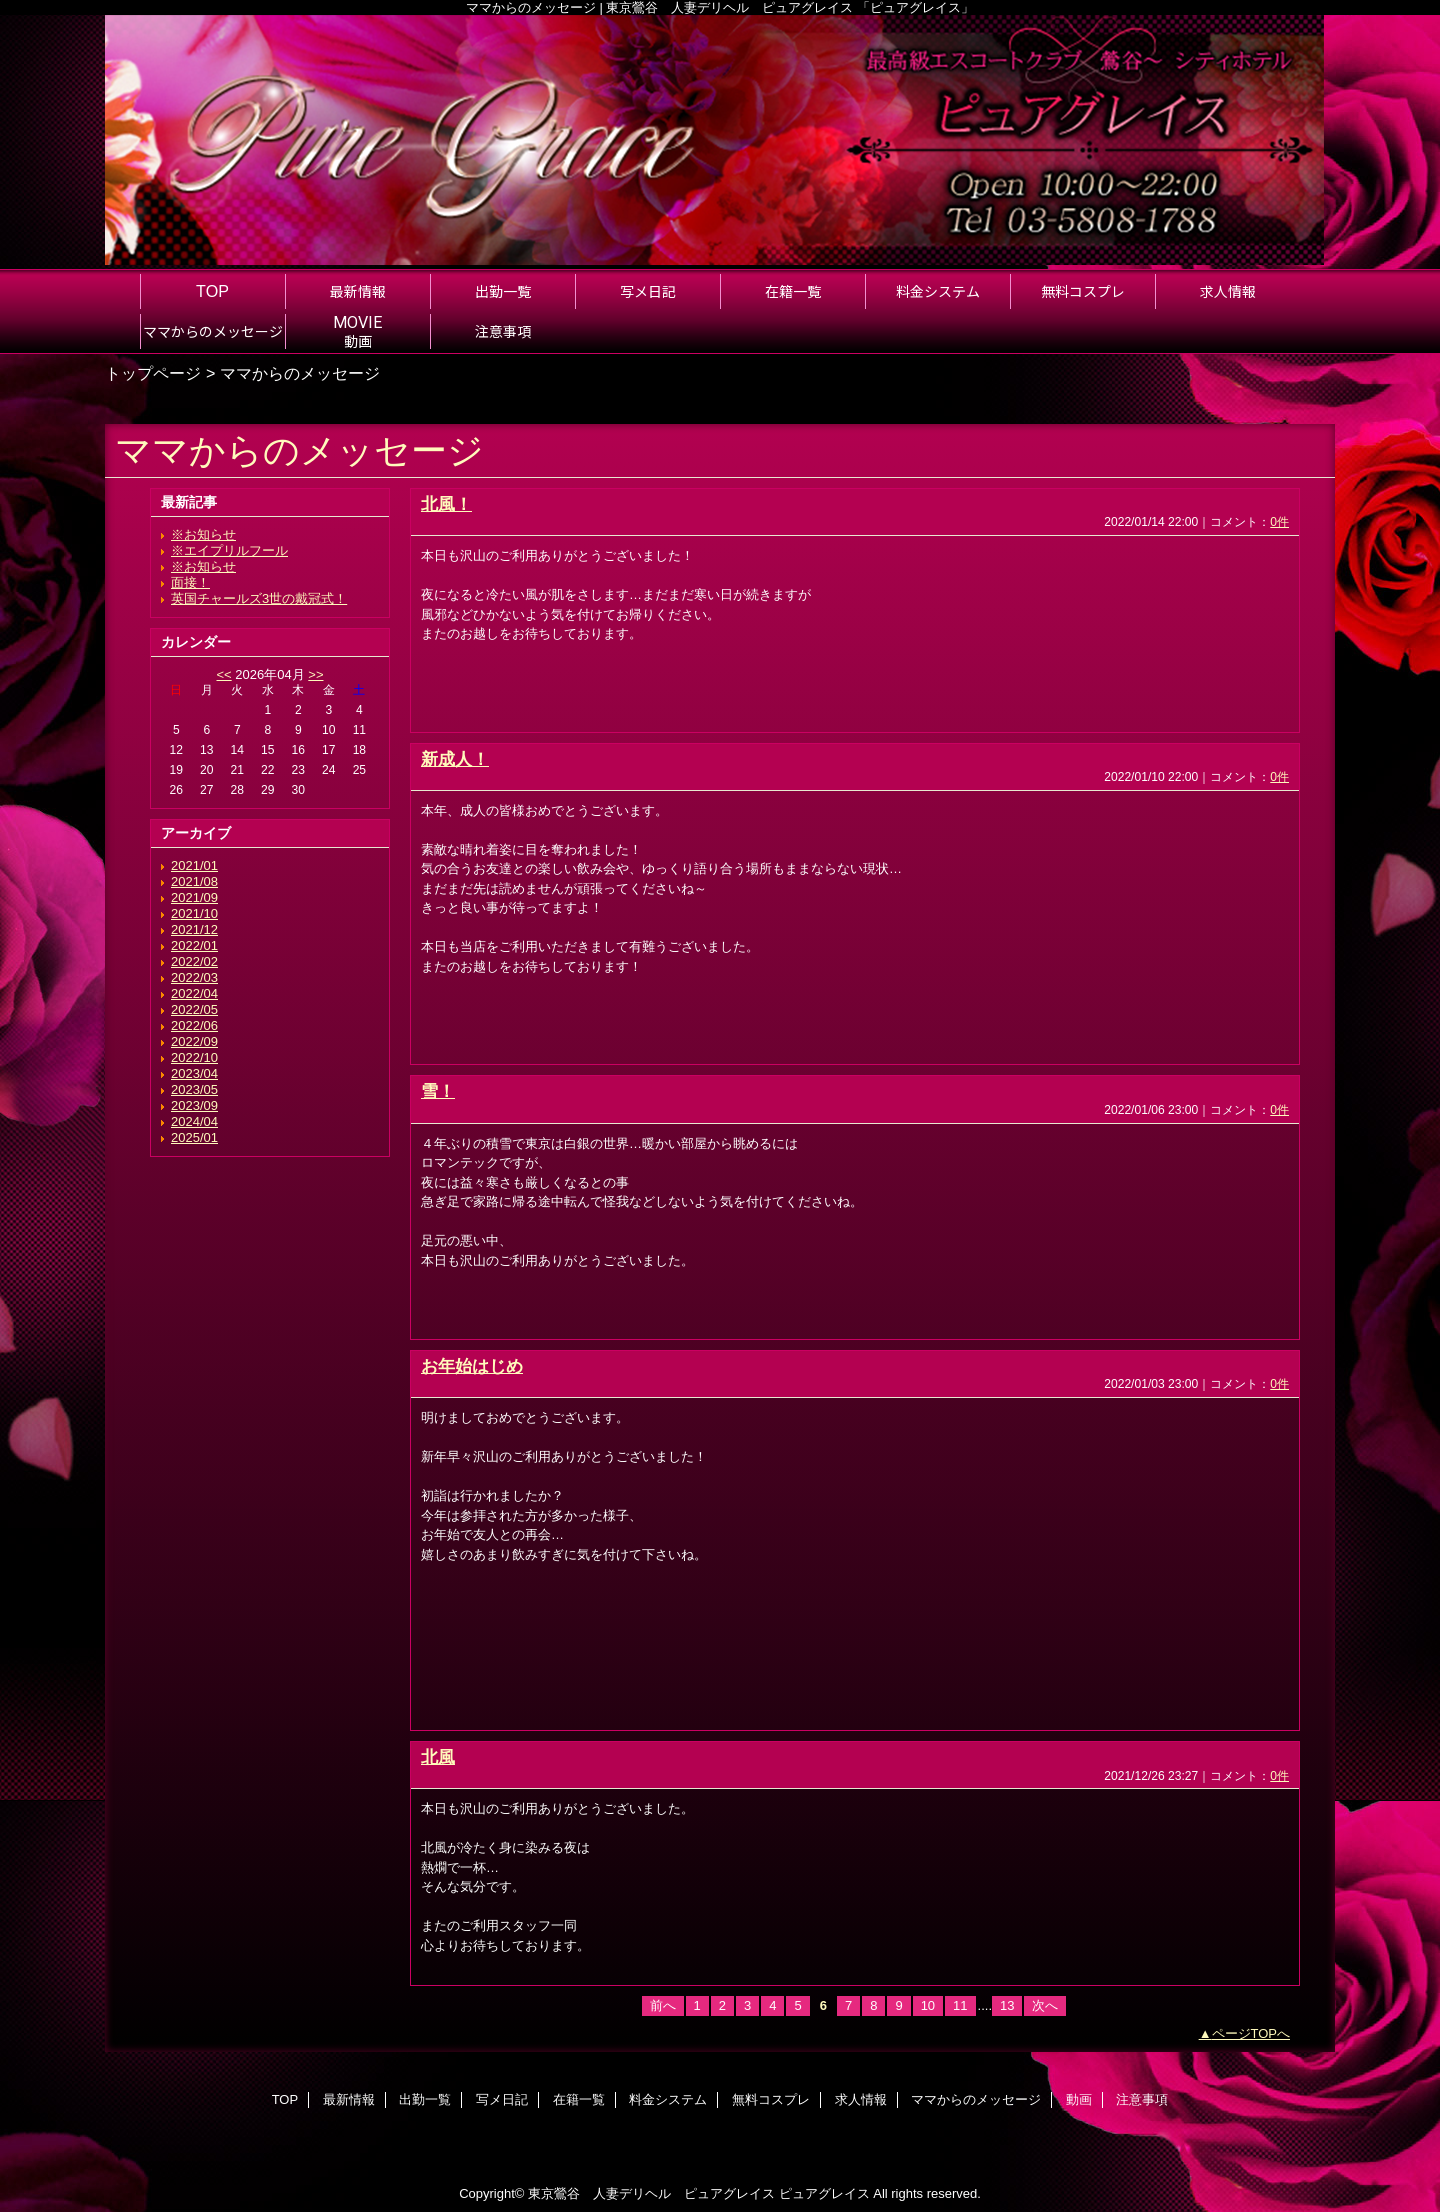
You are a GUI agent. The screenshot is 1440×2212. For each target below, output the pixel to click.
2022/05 (194, 1009)
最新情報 (349, 2099)
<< (223, 674)
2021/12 (194, 929)
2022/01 (194, 945)
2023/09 (194, 1105)
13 (1007, 2005)
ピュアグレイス (824, 2193)
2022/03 (194, 977)
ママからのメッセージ (976, 2099)
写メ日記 (502, 2099)
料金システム (668, 2099)
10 (928, 2005)
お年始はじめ (472, 1366)
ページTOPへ (1251, 2033)
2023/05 (194, 1089)
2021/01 (194, 865)
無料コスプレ (771, 2099)
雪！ (438, 1091)
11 (960, 2005)
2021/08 (194, 881)
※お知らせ (203, 534)
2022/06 (194, 1025)
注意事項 (1142, 2099)
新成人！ (455, 759)
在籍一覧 (579, 2099)
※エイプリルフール (229, 550)
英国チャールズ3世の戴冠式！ (259, 598)
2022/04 (194, 993)
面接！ (190, 582)
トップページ (153, 373)
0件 (1279, 522)
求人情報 (861, 2099)
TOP (212, 291)
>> (315, 674)
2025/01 (194, 1137)
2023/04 (194, 1073)
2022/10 (194, 1057)
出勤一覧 (425, 2099)
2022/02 (194, 961)
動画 (1079, 2099)
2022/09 (194, 1041)
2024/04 (194, 1121)
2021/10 (194, 913)
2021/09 (194, 897)
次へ (1045, 2005)
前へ (663, 2005)
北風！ (446, 504)
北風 (438, 1757)
